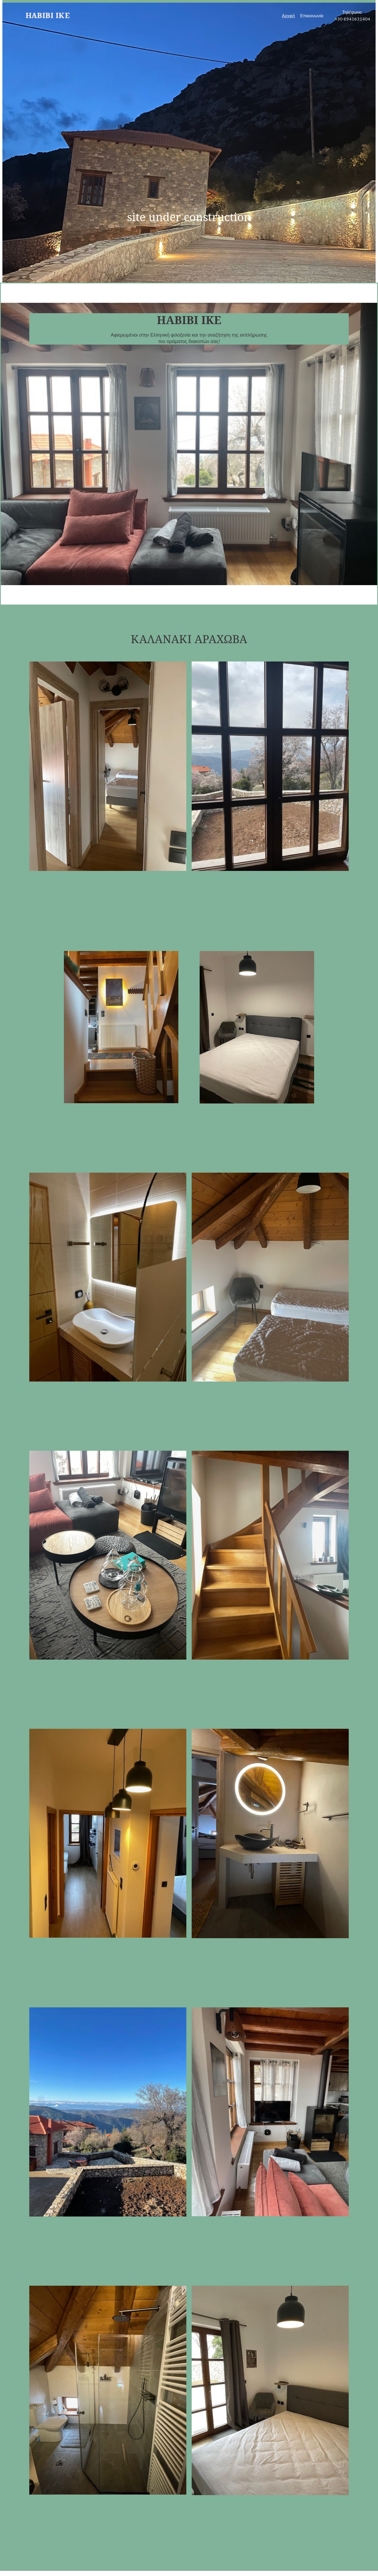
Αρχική (288, 16)
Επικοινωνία (311, 16)
